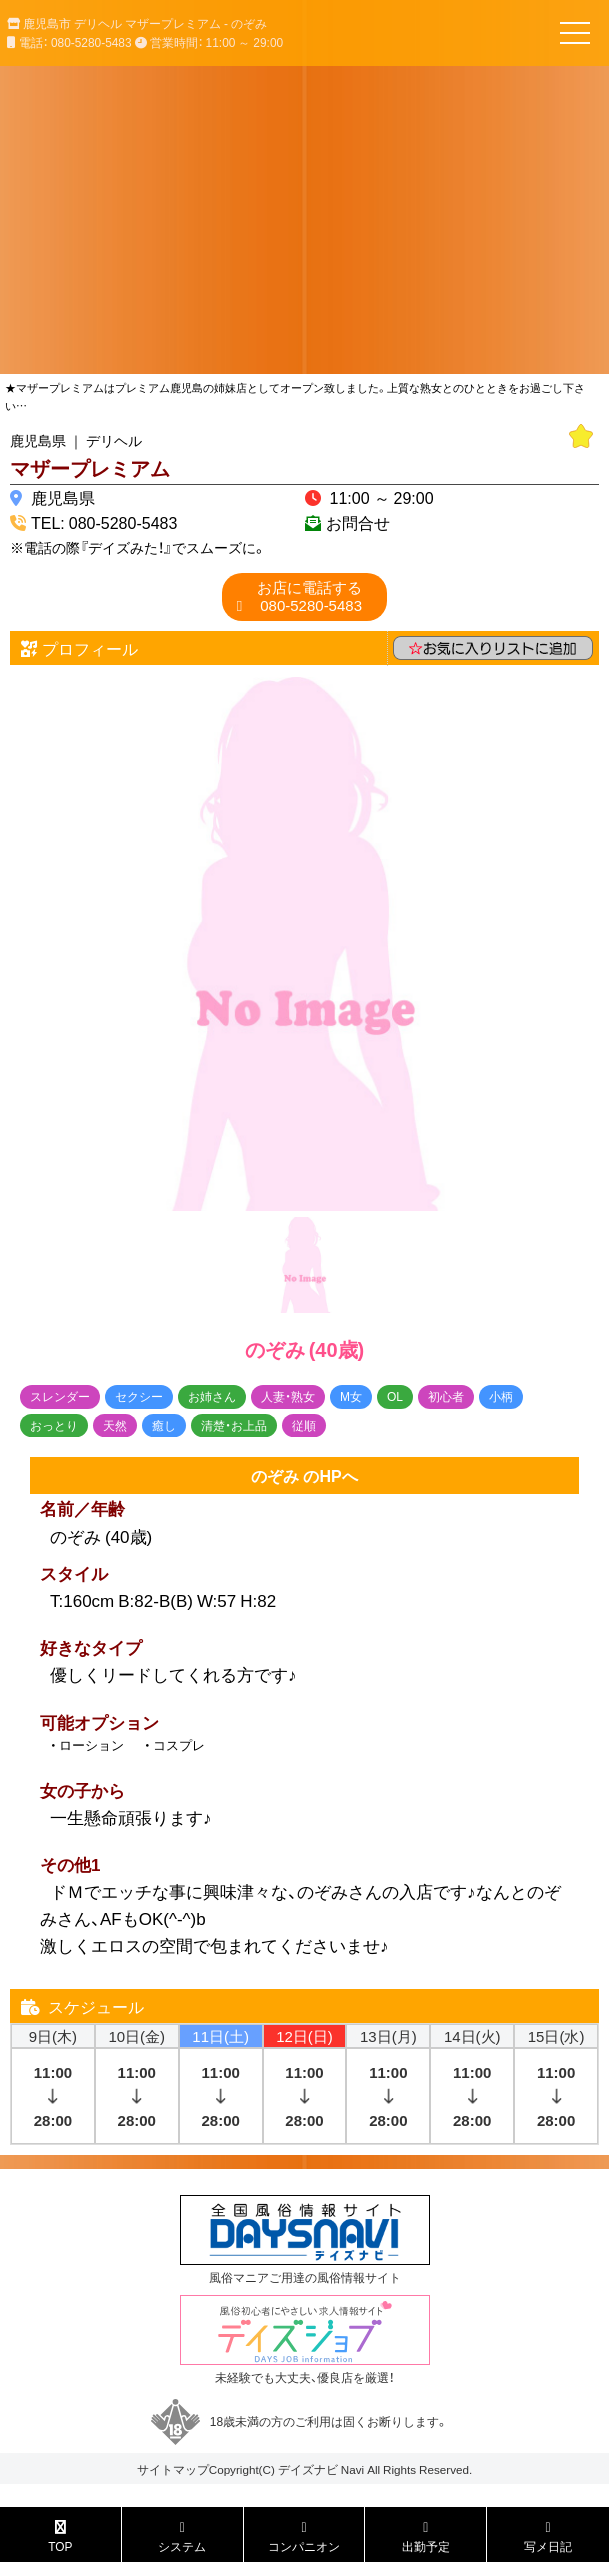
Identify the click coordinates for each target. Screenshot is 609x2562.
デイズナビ (308, 2469)
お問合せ (358, 522)
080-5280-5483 (309, 596)
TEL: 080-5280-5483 (104, 522)
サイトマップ (173, 2469)
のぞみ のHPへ (304, 1475)
